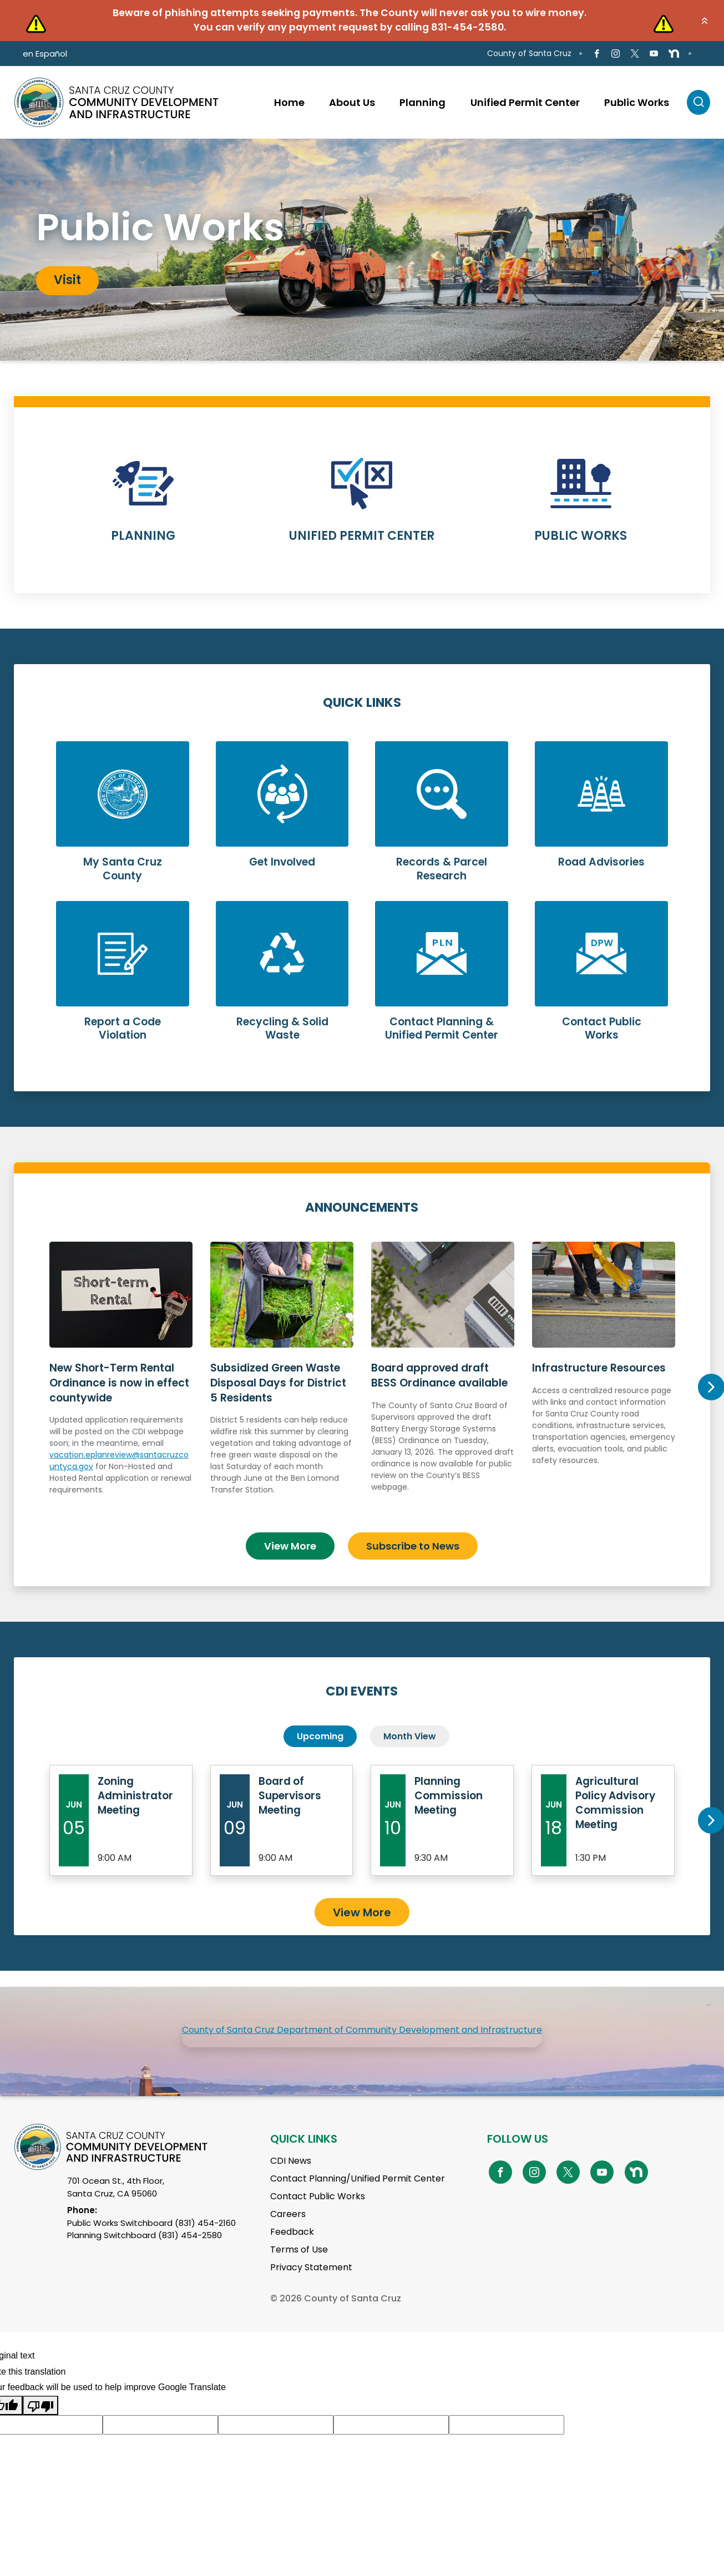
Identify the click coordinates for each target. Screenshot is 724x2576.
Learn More (143, 506)
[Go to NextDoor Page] (674, 53)
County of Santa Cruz (529, 53)
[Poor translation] (40, 2405)
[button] (704, 20)
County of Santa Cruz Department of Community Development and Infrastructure (362, 2029)
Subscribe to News (412, 1545)
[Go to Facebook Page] (597, 53)
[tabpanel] (362, 250)
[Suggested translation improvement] (160, 2424)
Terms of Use (299, 2249)
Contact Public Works (317, 2195)
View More (290, 1545)
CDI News (290, 2160)
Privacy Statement (311, 2266)
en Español (45, 53)
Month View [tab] (409, 1735)
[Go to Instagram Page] (615, 53)
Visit (67, 280)
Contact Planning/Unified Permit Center (357, 2178)
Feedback (292, 2231)
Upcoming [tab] (320, 1735)
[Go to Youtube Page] (654, 53)
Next (710, 1387)
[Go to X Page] (634, 53)
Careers (288, 2213)
